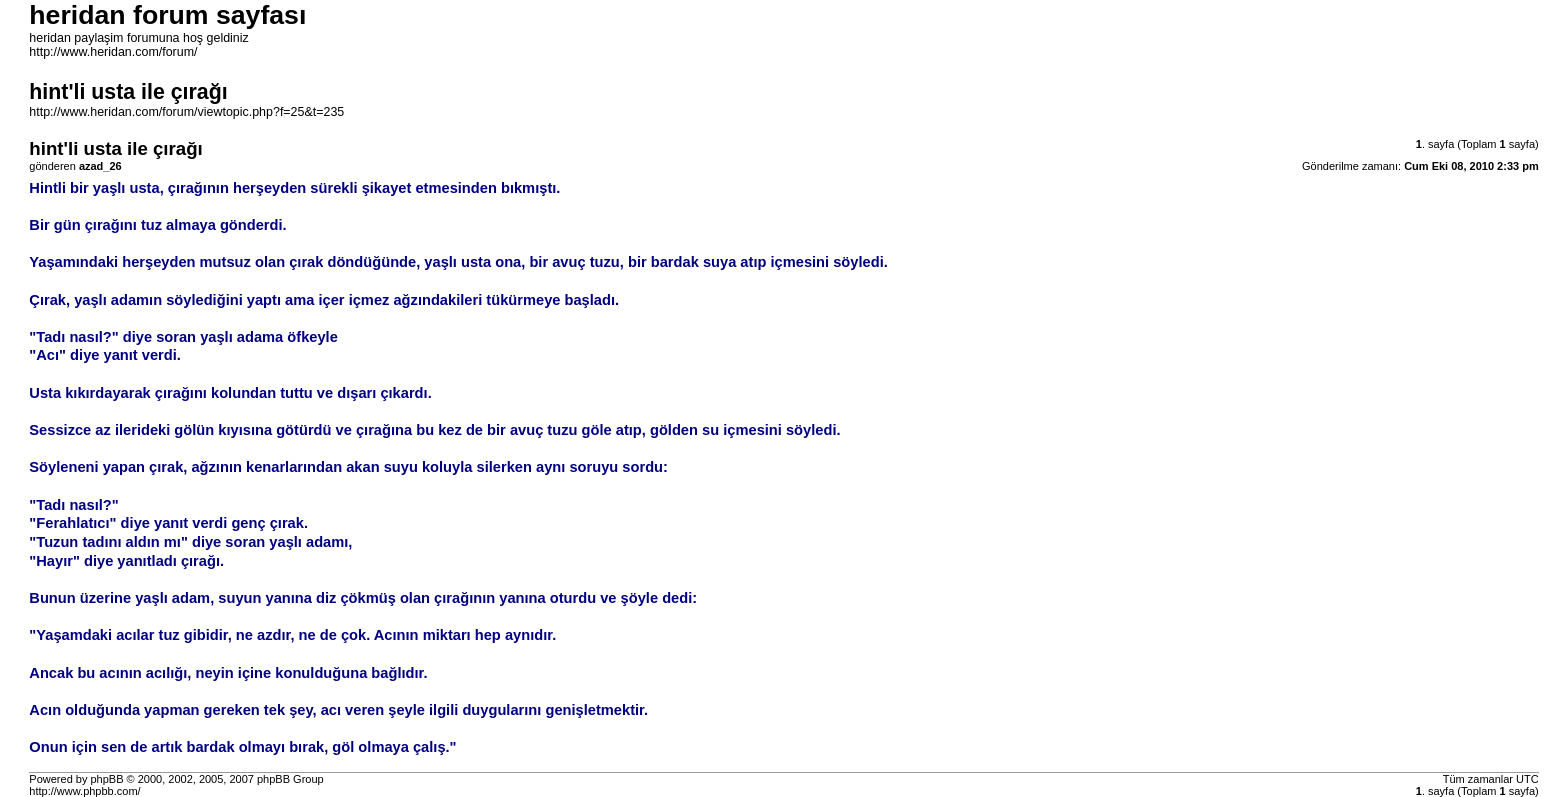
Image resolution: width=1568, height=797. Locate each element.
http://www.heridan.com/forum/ (113, 52)
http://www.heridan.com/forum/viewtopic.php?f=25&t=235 (186, 112)
